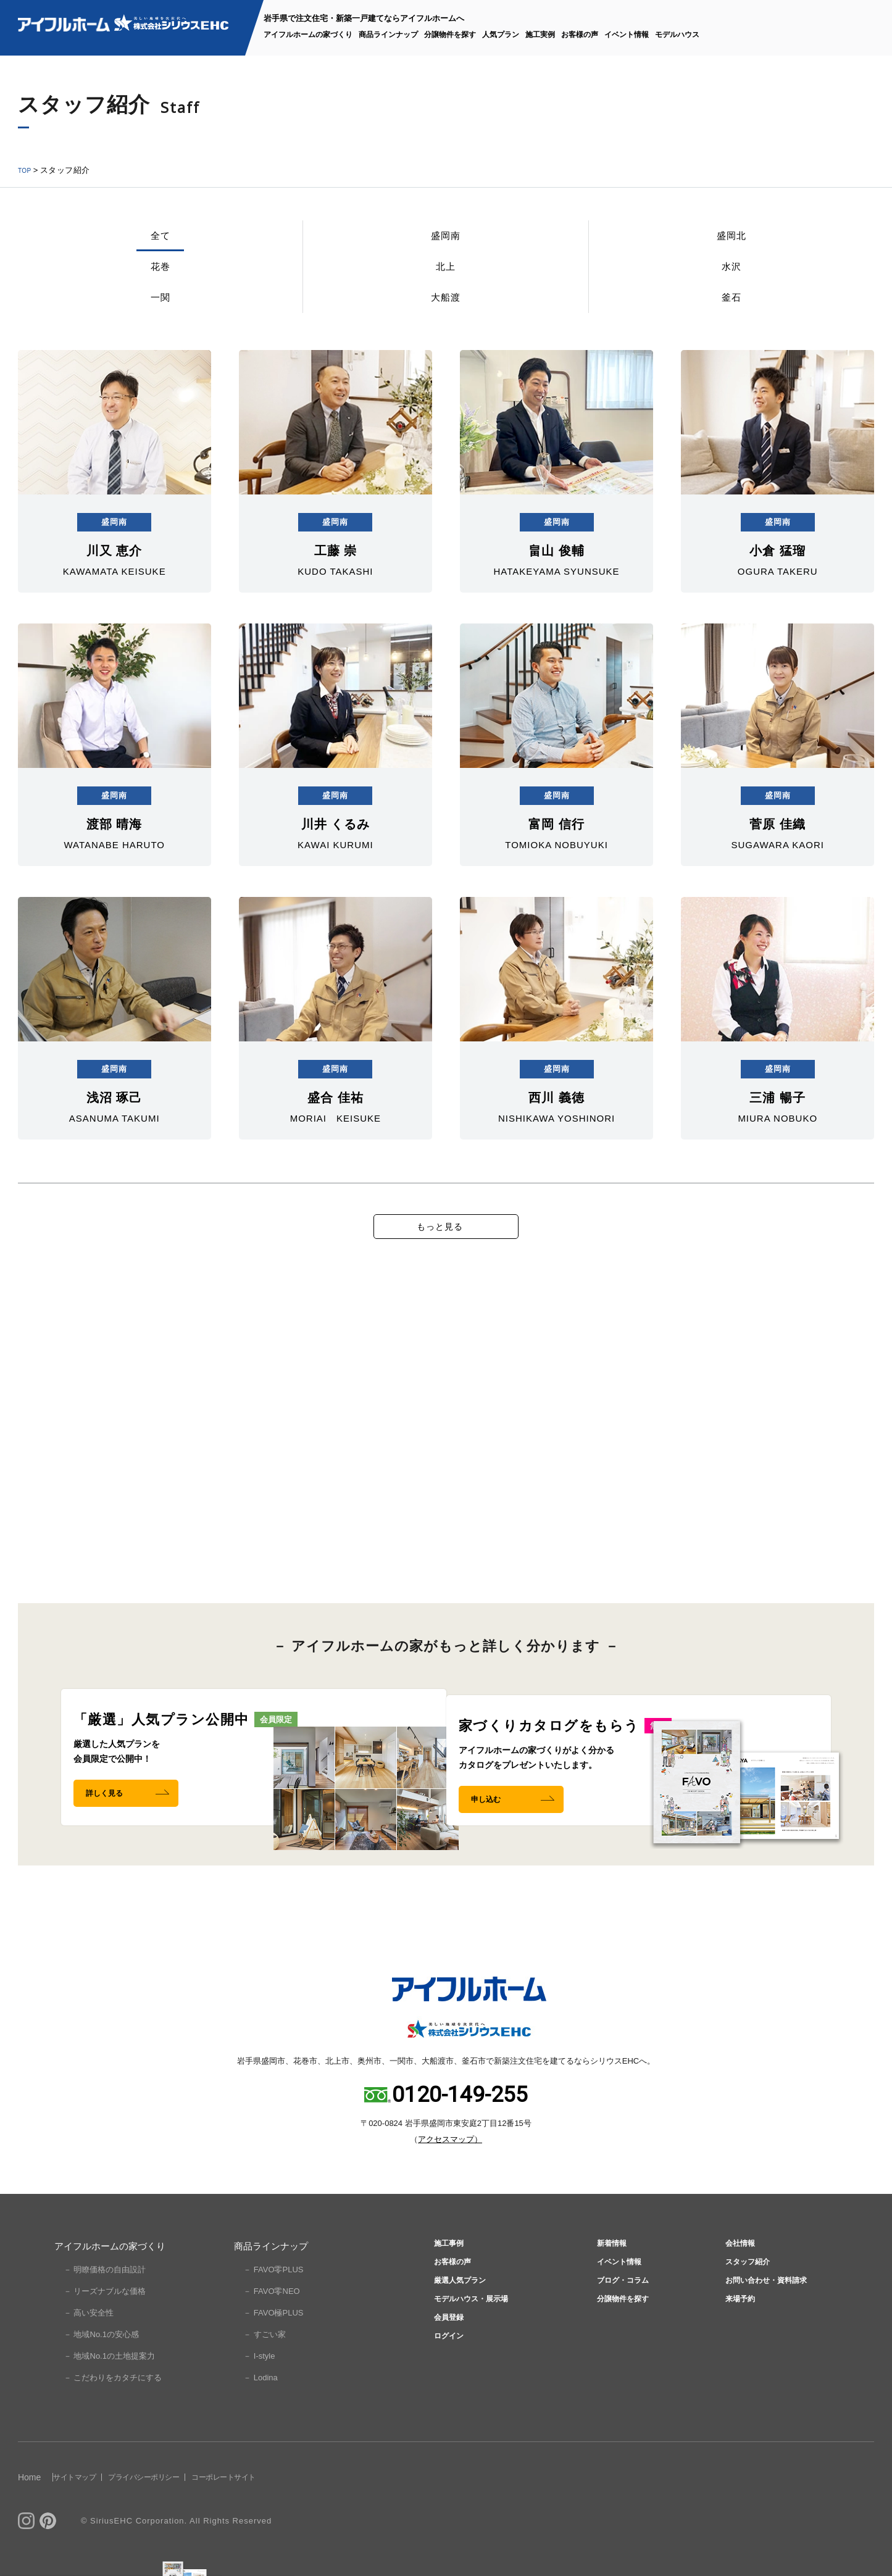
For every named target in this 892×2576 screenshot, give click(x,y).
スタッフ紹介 (745, 2314)
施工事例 (445, 2289)
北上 (445, 244)
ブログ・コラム (622, 2338)
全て (65, 244)
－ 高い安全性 (89, 2356)
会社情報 (736, 2289)
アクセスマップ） (450, 2182)
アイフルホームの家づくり (308, 34)
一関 (635, 244)
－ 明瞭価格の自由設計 (105, 2312)
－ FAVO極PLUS (273, 2356)
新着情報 (608, 2289)
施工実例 (540, 34)
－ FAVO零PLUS (273, 2312)
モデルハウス (677, 34)
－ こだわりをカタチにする (113, 2420)
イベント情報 (626, 34)
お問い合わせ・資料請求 (769, 2338)
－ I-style (259, 2399)
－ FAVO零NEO (271, 2334)
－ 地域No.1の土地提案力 (109, 2399)
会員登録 (445, 2388)
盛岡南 (159, 244)
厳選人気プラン (459, 2338)
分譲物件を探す (450, 34)
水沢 (540, 244)
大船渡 (730, 244)
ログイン (445, 2412)
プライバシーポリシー (185, 2520)
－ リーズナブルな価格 (105, 2334)
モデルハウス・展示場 (473, 2363)
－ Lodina (260, 2420)
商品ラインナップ (388, 34)
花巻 (350, 244)
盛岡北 (254, 244)
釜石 (825, 244)
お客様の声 (579, 34)
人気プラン (500, 34)
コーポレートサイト (292, 2520)
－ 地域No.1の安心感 (101, 2377)
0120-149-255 (460, 2138)
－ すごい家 (264, 2377)
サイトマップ (91, 2520)
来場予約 (736, 2363)
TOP (26, 170)
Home (29, 2520)
